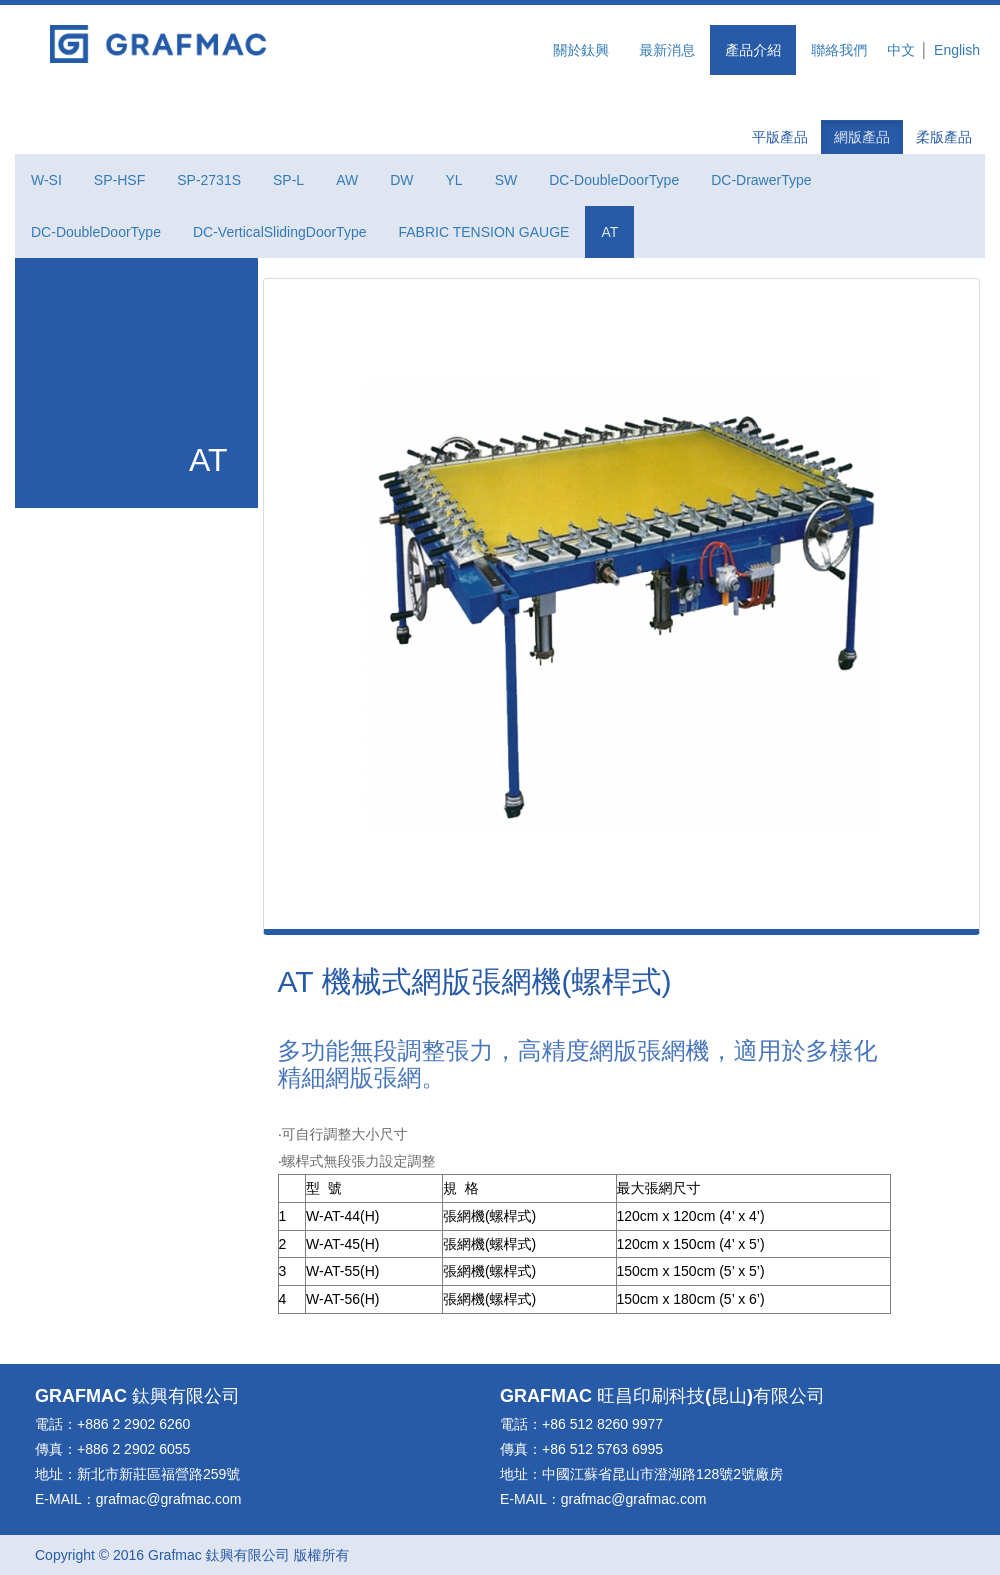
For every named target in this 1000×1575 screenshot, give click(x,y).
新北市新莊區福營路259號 (158, 1474)
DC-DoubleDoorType (614, 180)
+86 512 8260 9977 (602, 1424)
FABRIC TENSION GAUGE (483, 232)
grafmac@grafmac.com (169, 1499)
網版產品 (862, 137)
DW (401, 180)
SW (506, 180)
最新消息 (667, 50)
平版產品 (780, 137)
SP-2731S (209, 180)
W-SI (46, 180)
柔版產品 (944, 137)
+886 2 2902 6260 (133, 1424)
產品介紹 (753, 50)
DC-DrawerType (761, 180)
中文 (901, 50)
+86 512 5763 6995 (602, 1449)
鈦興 (150, 1396)
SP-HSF (119, 180)
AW (347, 180)
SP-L (288, 180)
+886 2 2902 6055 (133, 1449)
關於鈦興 (581, 50)
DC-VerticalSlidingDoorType (280, 232)
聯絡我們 (839, 50)
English (957, 50)
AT (609, 232)
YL (454, 180)
